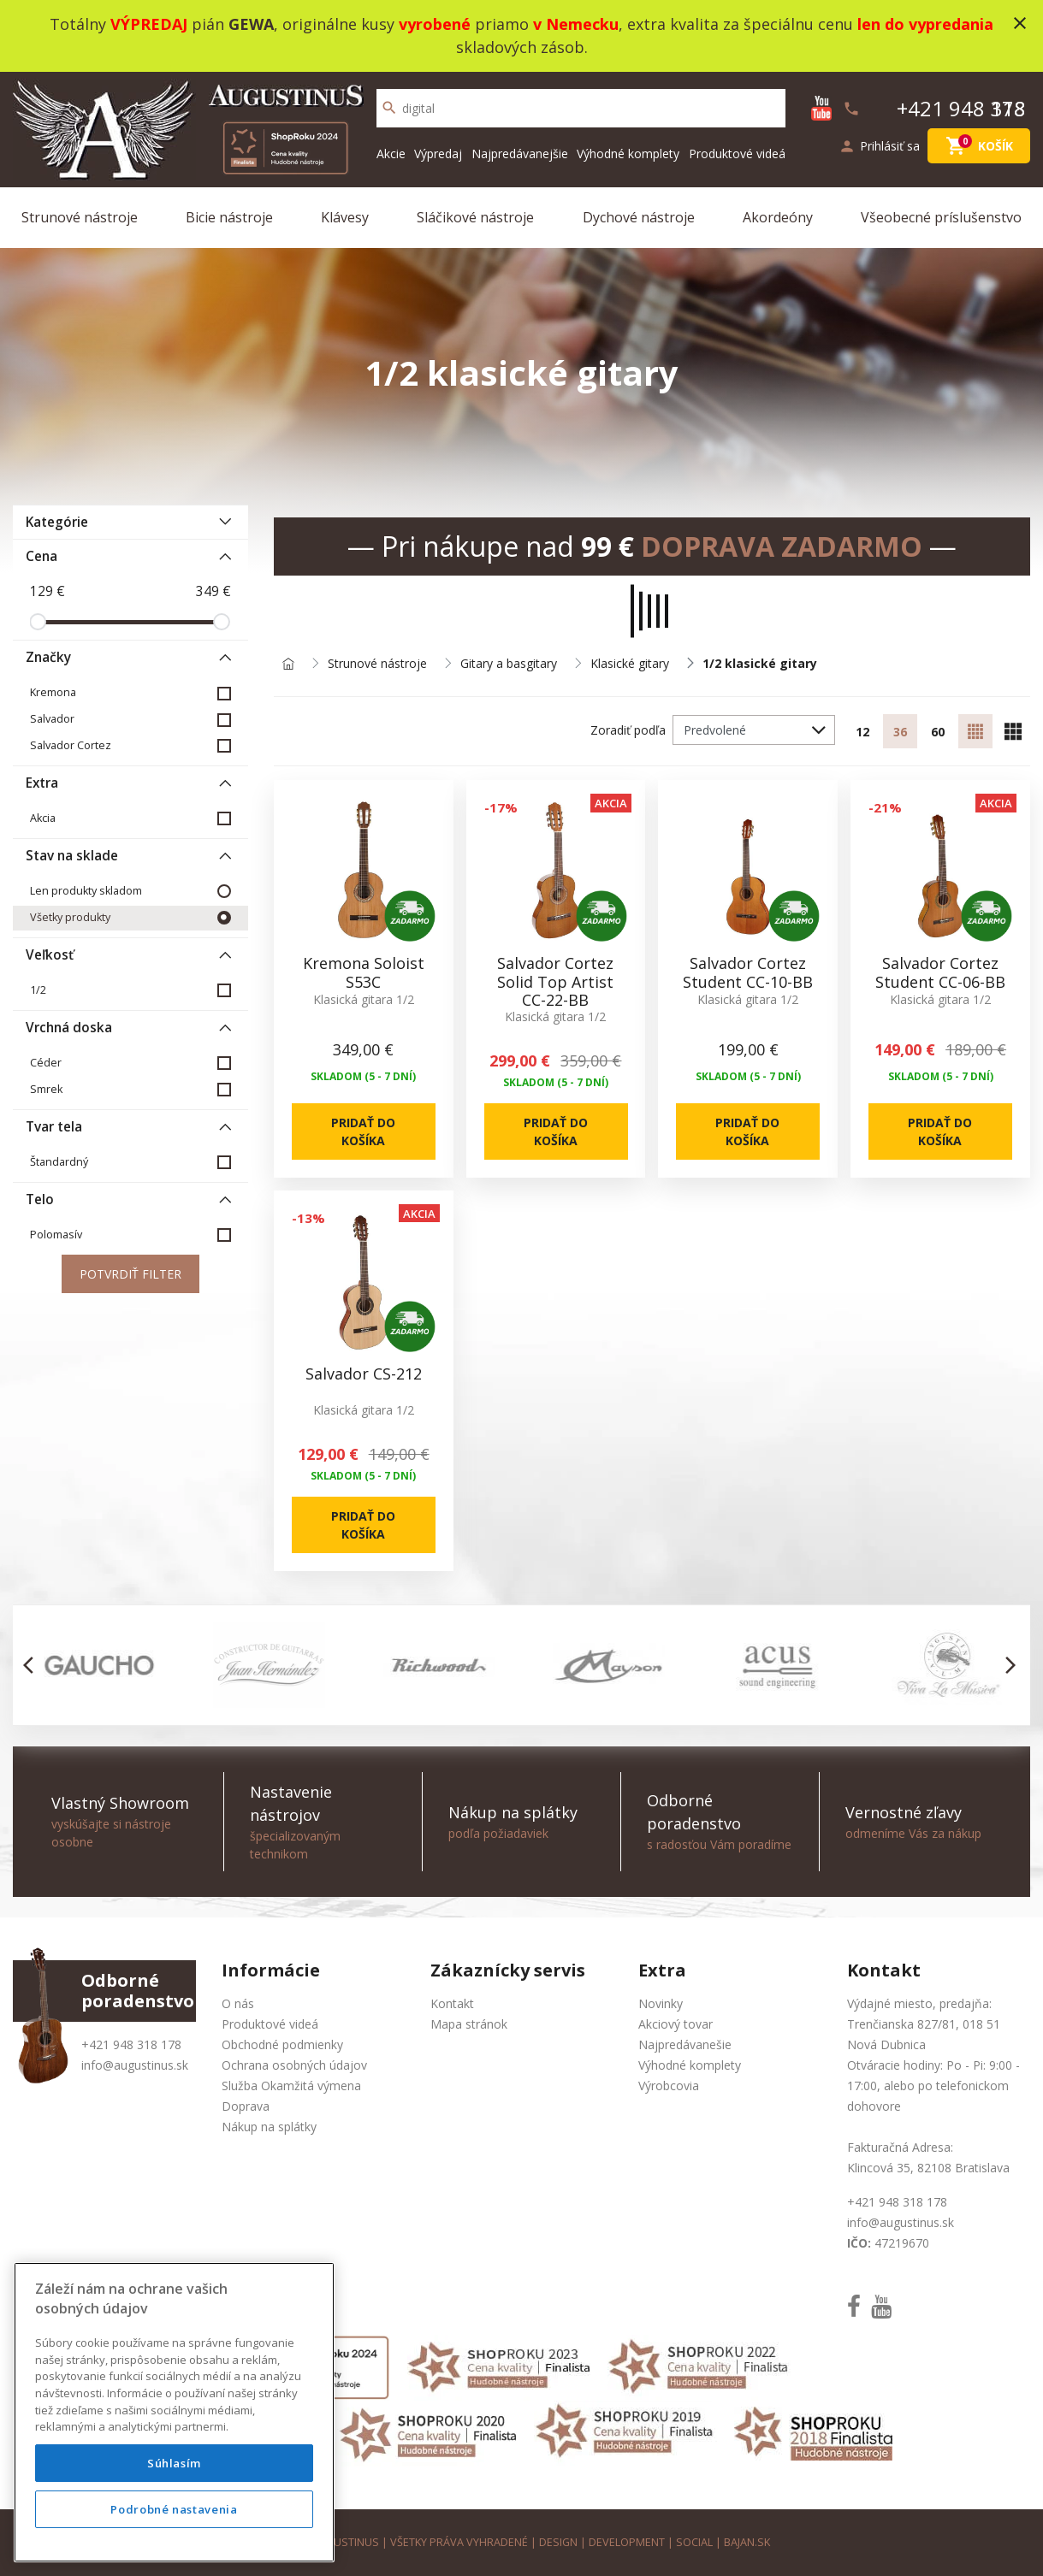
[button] (32, 1665)
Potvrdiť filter (130, 1274)
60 (938, 732)
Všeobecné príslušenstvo (941, 217)
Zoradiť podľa (628, 730)
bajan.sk (747, 2542)
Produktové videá (737, 153)
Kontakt (452, 2003)
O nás (238, 2003)
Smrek (46, 1089)
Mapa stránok (468, 2024)
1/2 (38, 990)
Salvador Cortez (70, 745)
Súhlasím (174, 2463)
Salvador (52, 719)
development (627, 2542)
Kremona (53, 692)
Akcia (43, 818)
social (694, 2542)
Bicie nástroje (229, 217)
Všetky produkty (70, 917)
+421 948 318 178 (131, 2044)
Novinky (660, 2003)
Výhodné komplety (628, 153)
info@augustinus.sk (134, 2065)
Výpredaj (438, 153)
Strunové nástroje (79, 217)
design (558, 2542)
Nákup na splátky (269, 2126)
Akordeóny (778, 217)
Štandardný (59, 1162)
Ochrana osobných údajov (294, 2065)
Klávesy (345, 217)
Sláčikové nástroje (475, 217)
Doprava (246, 2106)
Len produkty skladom (86, 890)
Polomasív (56, 1234)
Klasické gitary (629, 664)
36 (900, 732)
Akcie (391, 153)
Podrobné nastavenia (173, 2509)
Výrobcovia (668, 2085)
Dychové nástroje (639, 217)
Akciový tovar (675, 2024)
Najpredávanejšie (519, 153)
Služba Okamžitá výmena (291, 2085)
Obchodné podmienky (282, 2044)
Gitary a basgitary (508, 664)
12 (862, 732)
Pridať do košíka (363, 1131)
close (1020, 23)
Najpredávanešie (685, 2044)
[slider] (37, 621)
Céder (46, 1062)
